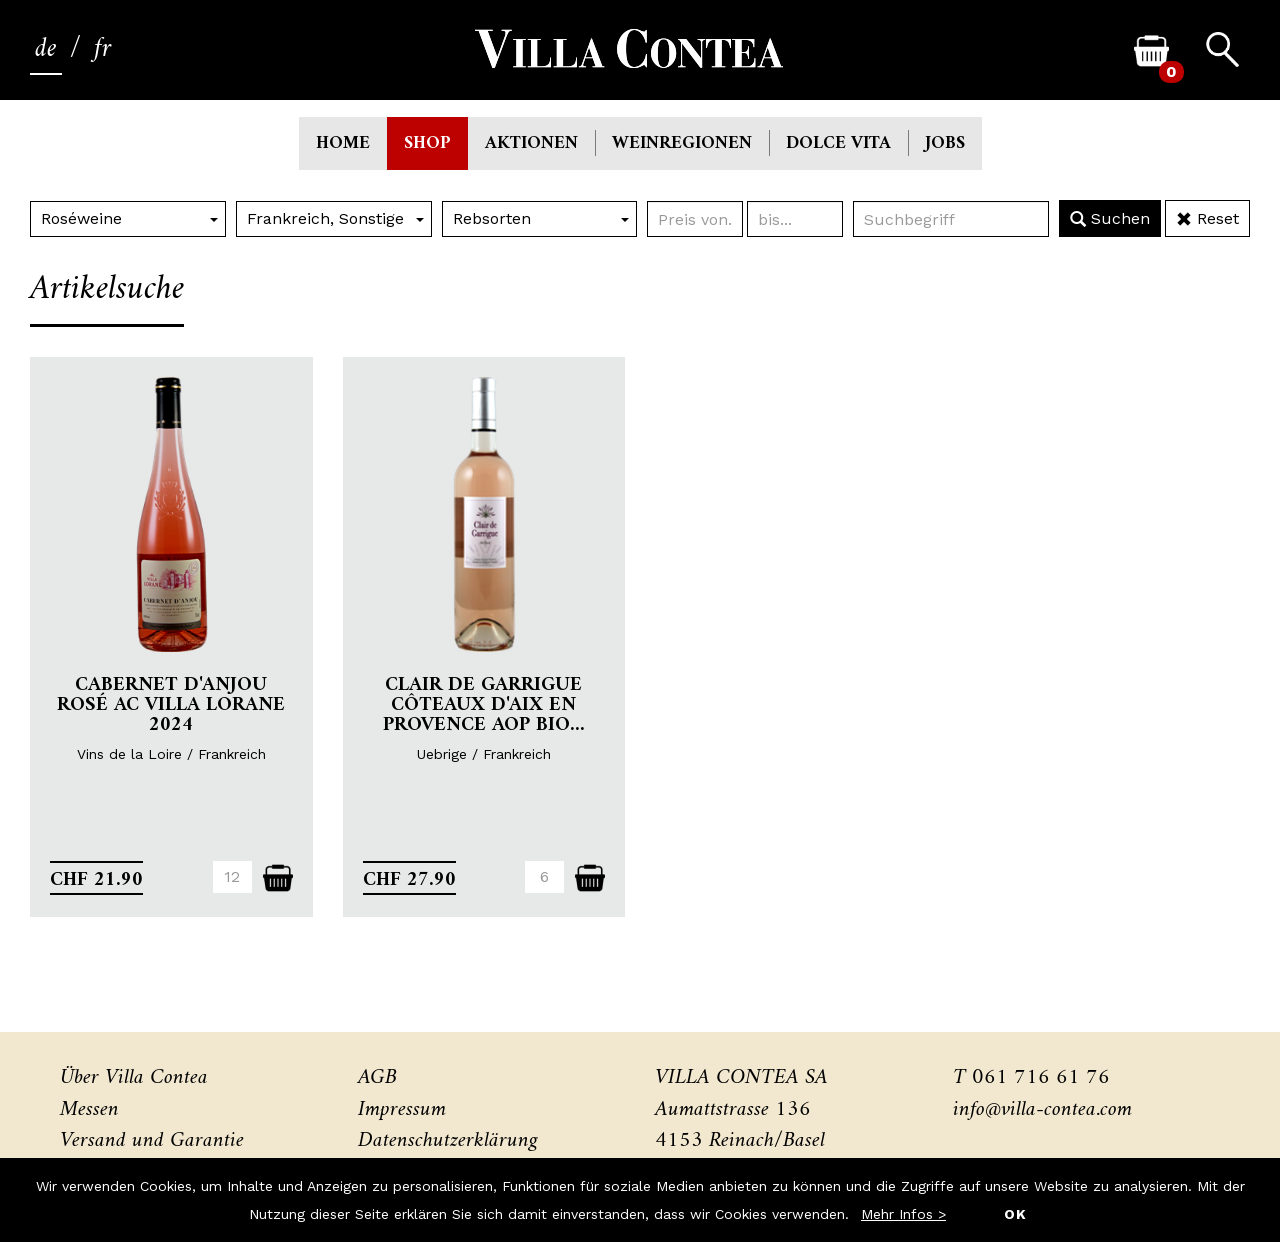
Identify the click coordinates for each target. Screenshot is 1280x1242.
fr (102, 49)
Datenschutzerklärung (448, 1140)
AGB (377, 1077)
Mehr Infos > (903, 1214)
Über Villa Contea (134, 1077)
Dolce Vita (838, 143)
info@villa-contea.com (1042, 1109)
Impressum (402, 1109)
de (46, 49)
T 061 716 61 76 (1031, 1077)
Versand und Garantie (152, 1140)
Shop (427, 143)
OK (1015, 1214)
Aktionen (531, 143)
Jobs (945, 143)
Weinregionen (682, 143)
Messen (89, 1109)
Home (343, 143)
